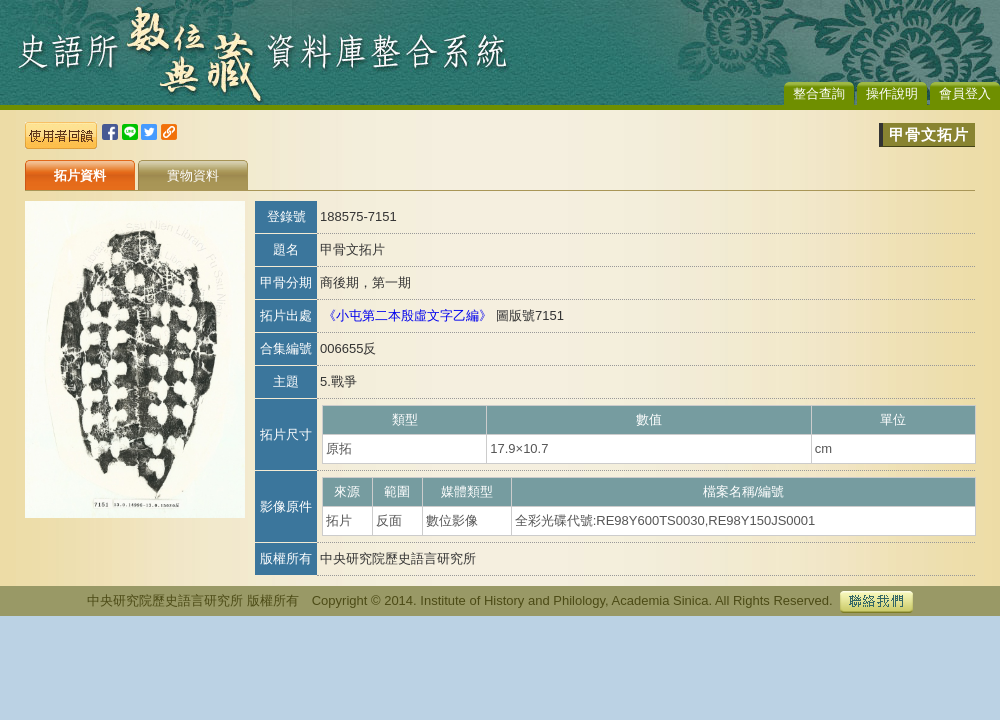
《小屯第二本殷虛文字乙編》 (407, 315)
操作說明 (892, 93)
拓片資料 (80, 175)
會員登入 (965, 93)
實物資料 (193, 175)
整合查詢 (819, 93)
